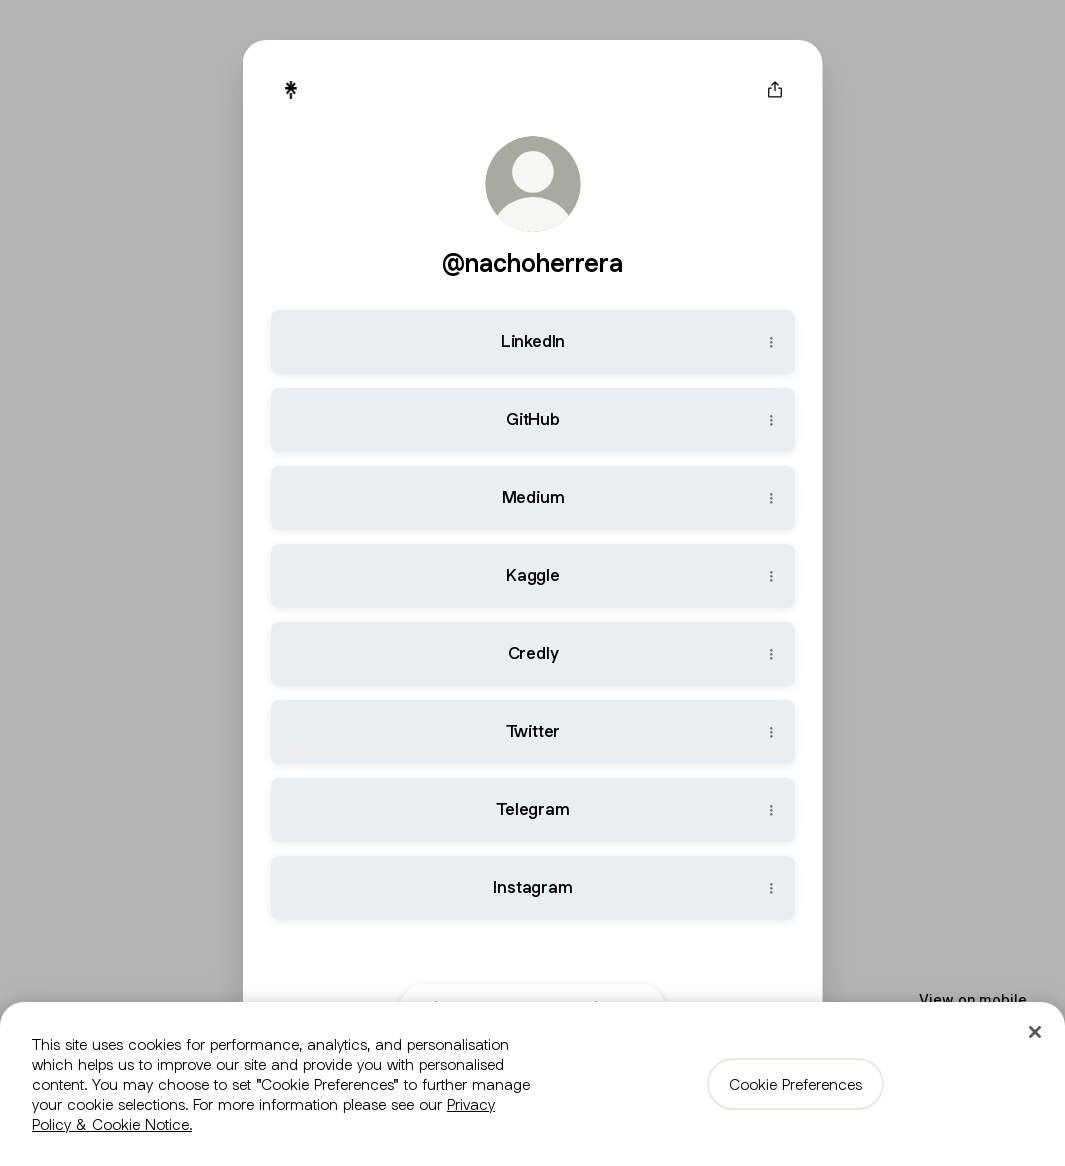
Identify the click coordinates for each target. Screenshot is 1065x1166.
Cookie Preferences (795, 1084)
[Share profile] (775, 90)
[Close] (1035, 1032)
